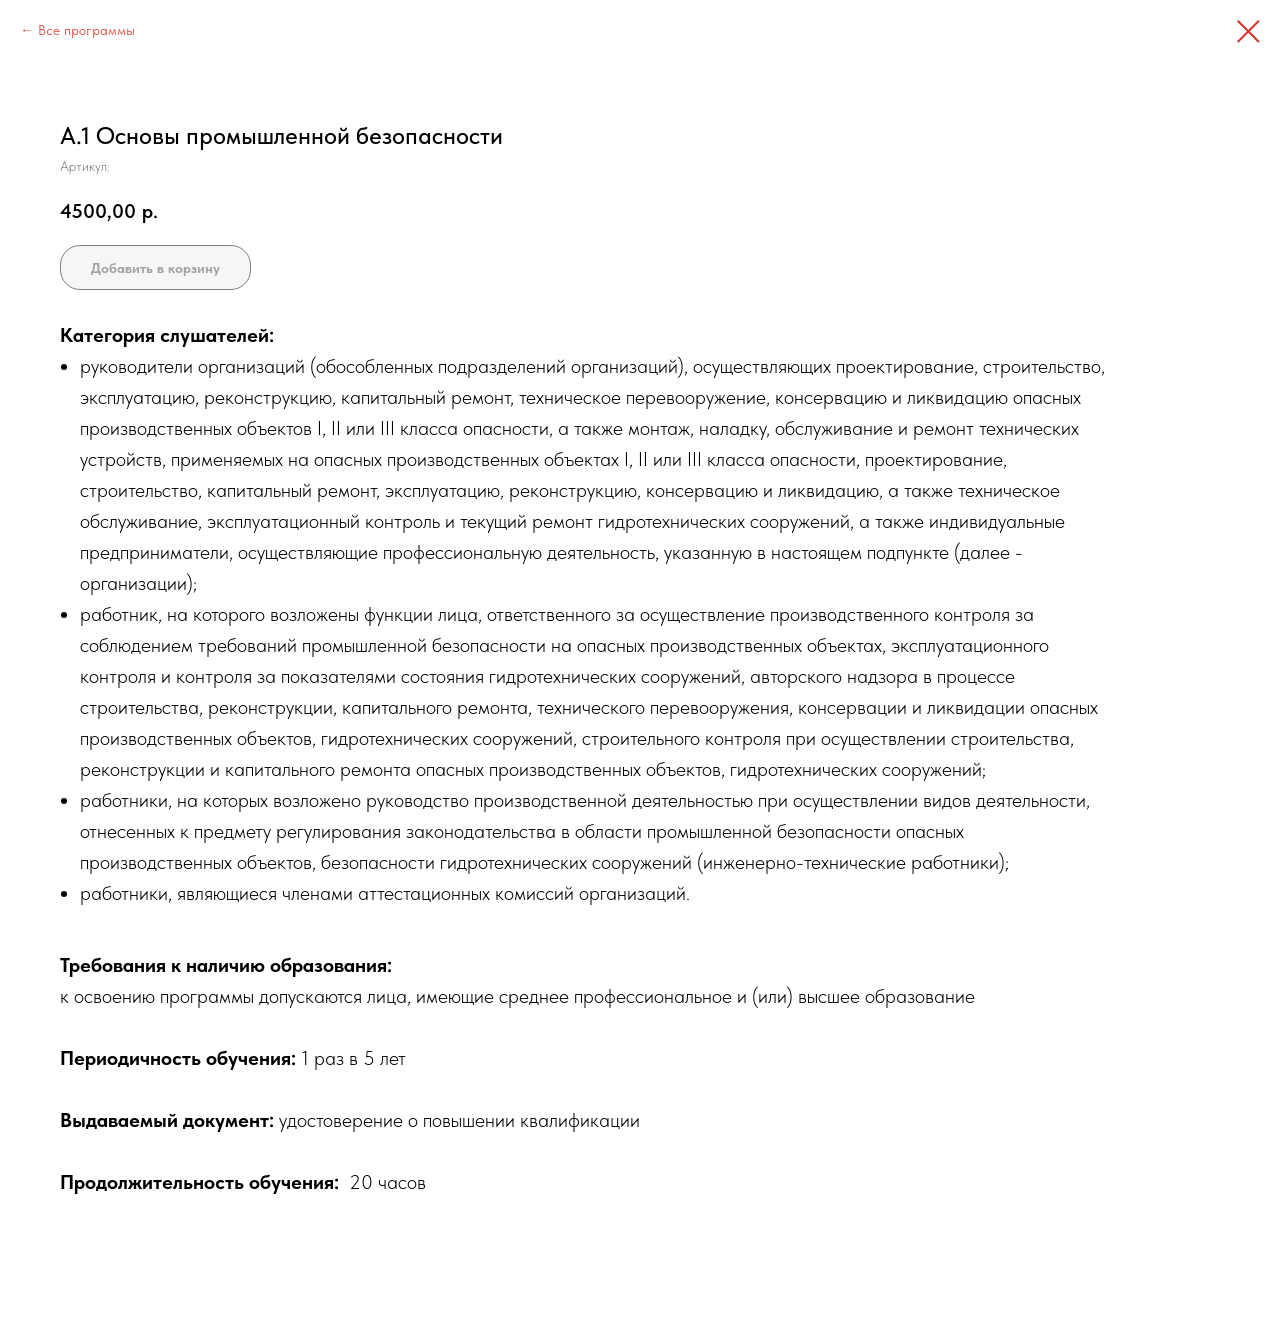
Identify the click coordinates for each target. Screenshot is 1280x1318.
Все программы (86, 30)
